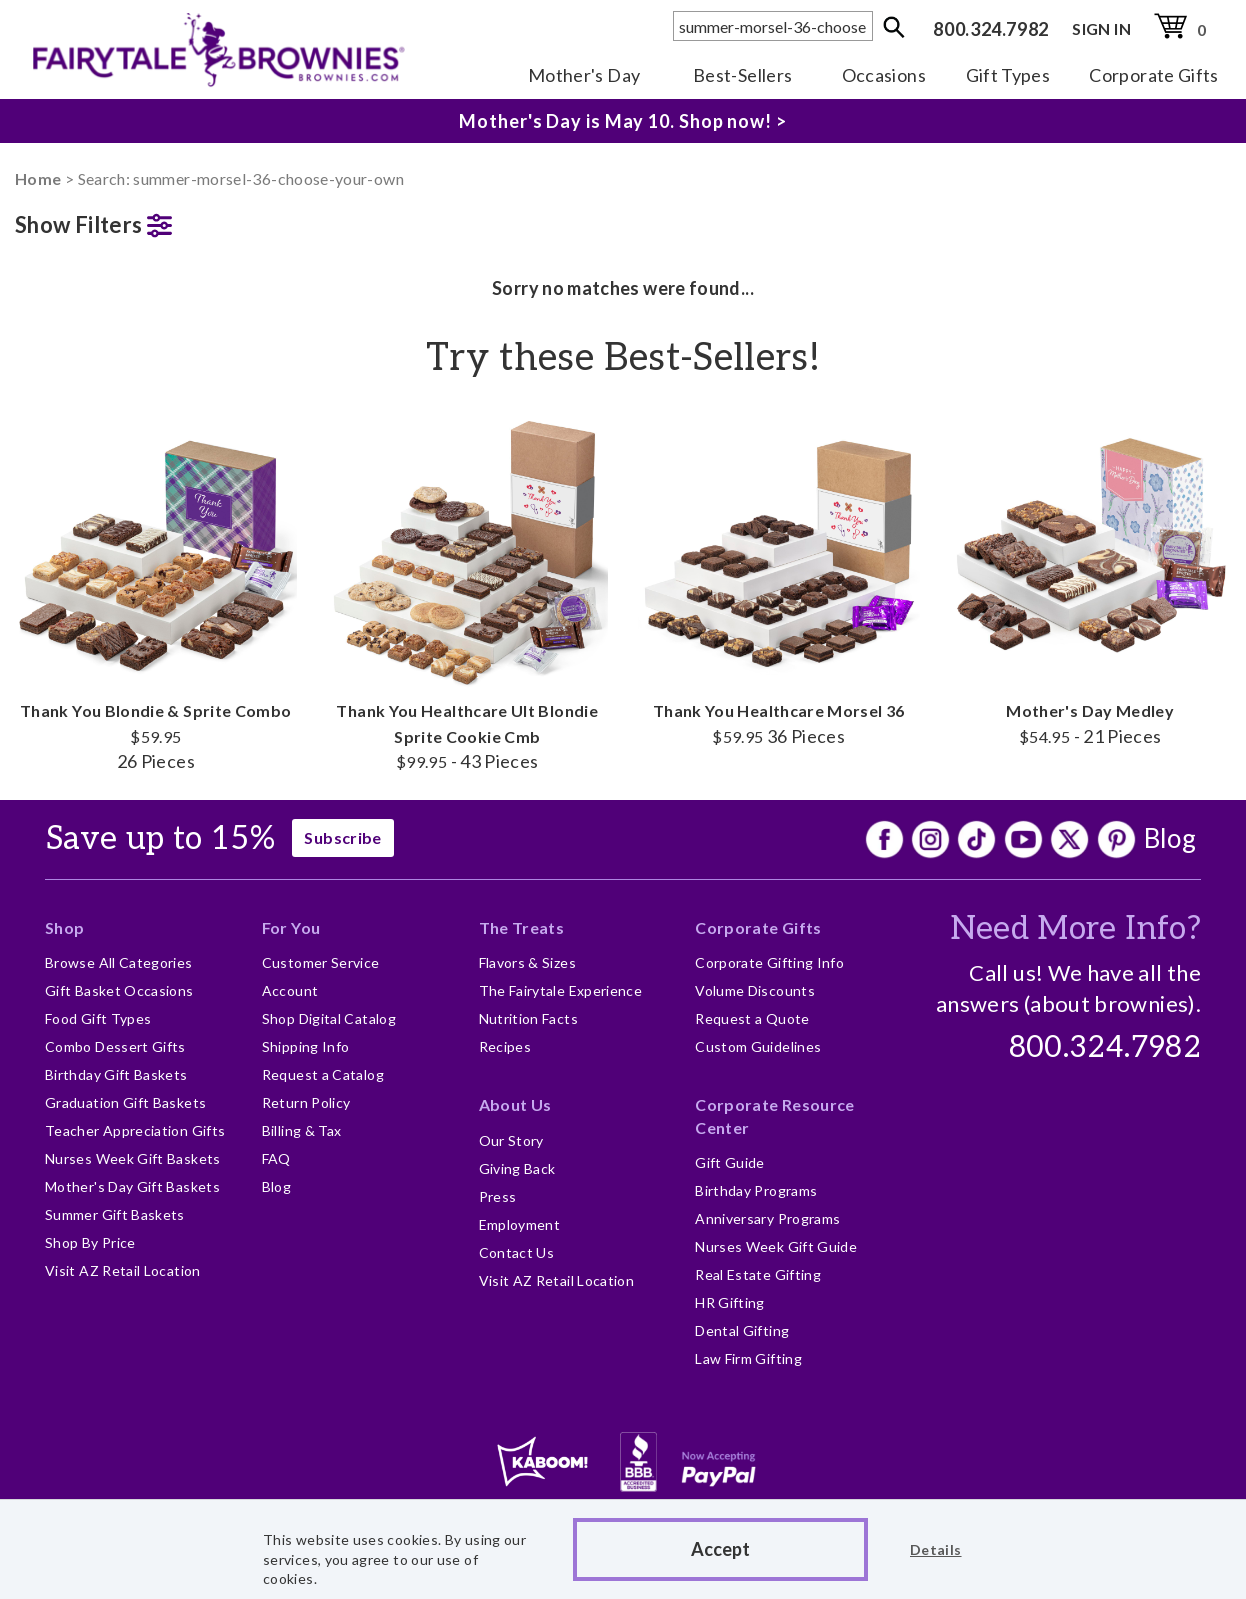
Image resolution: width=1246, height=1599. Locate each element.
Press (498, 1196)
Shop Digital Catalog (329, 1018)
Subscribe (342, 837)
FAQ (276, 1158)
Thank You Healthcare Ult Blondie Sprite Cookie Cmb (468, 591)
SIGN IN (1101, 28)
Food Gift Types (98, 1018)
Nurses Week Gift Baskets (133, 1158)
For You (291, 927)
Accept (720, 1549)
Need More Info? (1075, 929)
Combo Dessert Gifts (115, 1046)
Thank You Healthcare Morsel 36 (779, 579)
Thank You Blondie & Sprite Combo (156, 591)
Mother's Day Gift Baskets (132, 1186)
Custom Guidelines (758, 1046)
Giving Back (517, 1168)
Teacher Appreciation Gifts (135, 1130)
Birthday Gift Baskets (116, 1074)
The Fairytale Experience (561, 990)
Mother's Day (584, 75)
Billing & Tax (302, 1130)
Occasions (884, 75)
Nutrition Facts (528, 1018)
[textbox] (773, 26)
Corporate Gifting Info (769, 962)
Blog (1170, 838)
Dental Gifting (742, 1330)
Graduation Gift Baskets (125, 1102)
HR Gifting (730, 1302)
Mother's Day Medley (1091, 579)
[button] (156, 220)
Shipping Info (306, 1046)
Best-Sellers (742, 75)
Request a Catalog (323, 1074)
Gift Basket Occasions (119, 990)
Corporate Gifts (1153, 75)
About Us (515, 1104)
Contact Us (517, 1252)
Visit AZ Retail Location (123, 1270)
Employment (520, 1224)
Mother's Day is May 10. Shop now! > (623, 121)
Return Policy (306, 1102)
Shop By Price (90, 1242)
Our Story (511, 1140)
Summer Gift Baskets (115, 1214)
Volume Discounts (755, 990)
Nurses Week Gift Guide (776, 1246)
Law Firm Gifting (748, 1358)
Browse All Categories (119, 962)
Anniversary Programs (767, 1218)
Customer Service (321, 962)
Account (290, 990)
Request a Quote (752, 1018)
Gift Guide (730, 1162)
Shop (64, 927)
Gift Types (1008, 75)
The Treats (522, 927)
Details (936, 1549)
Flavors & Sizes (527, 962)
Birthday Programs (756, 1190)
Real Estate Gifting (758, 1274)
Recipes (505, 1046)
